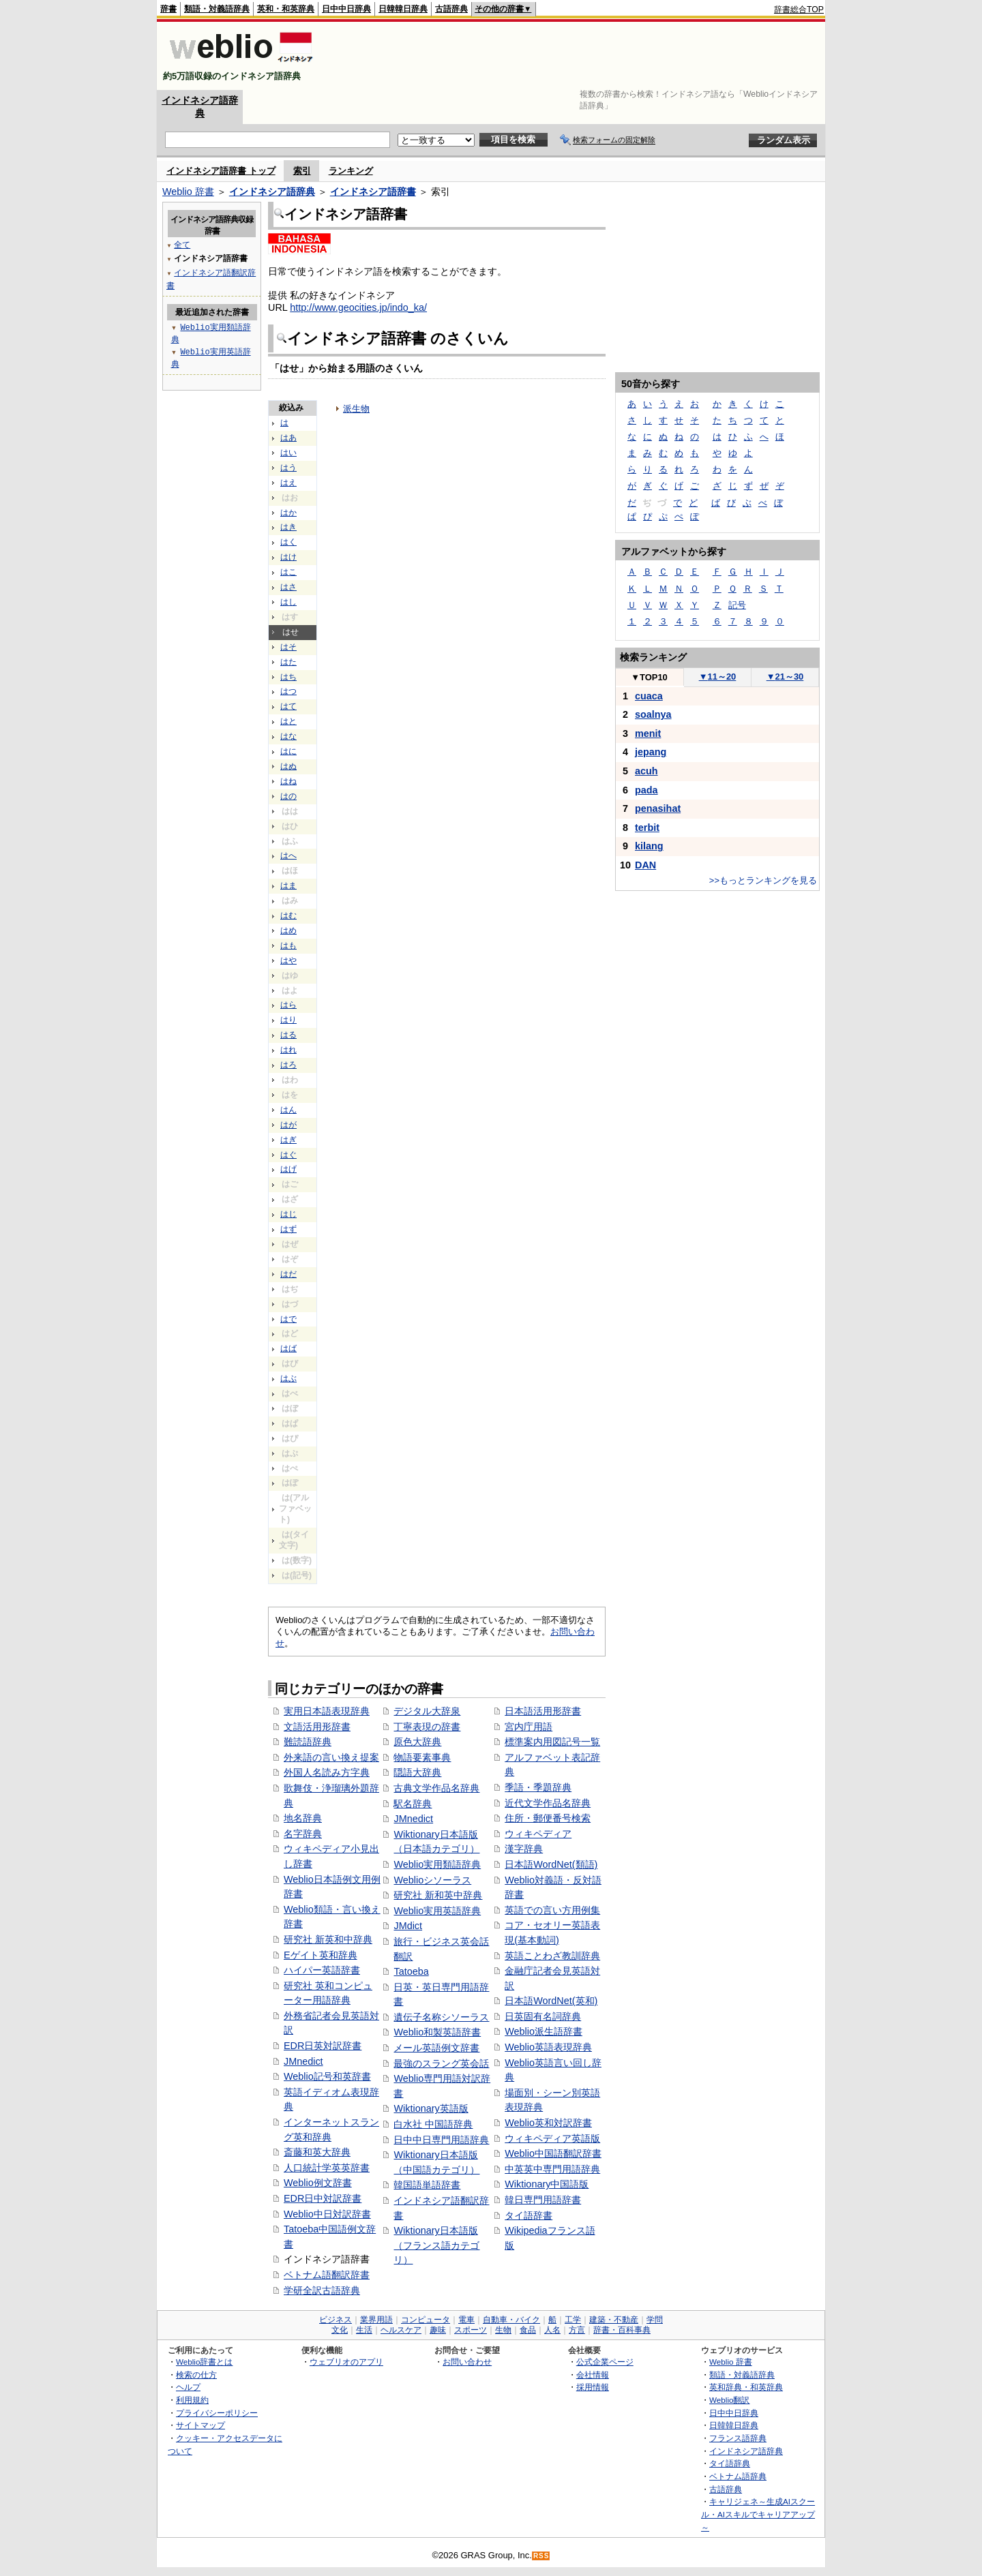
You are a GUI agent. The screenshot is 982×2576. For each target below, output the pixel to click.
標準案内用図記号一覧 (552, 1741)
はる (288, 1035)
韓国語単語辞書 (426, 2184)
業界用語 (376, 2320)
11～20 (717, 676)
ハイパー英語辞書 (322, 1970)
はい (288, 452)
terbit (647, 827)
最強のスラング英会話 (441, 2063)
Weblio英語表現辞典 (548, 2047)
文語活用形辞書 (317, 1726)
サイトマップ (200, 2425)
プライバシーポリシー (217, 2412)
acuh (646, 771)
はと (288, 721)
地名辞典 (303, 1818)
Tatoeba (410, 1971)
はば (288, 1348)
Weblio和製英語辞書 (437, 2032)
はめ (288, 930)
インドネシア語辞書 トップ (221, 171)
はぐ (288, 1155)
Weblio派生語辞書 (543, 2031)
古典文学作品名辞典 (436, 1788)
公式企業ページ (605, 2361)
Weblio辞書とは (204, 2361)
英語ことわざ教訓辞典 (552, 1955)
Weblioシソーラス (432, 1880)
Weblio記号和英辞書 (327, 2076)
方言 (577, 2330)
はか (288, 512)
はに (288, 751)
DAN (645, 865)
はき (288, 527)
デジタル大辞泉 (426, 1711)
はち (288, 677)
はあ (288, 437)
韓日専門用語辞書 (543, 2199)
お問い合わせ (467, 2361)
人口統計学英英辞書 (327, 2167)
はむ (288, 915)
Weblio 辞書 (188, 191)
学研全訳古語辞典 (322, 2290)
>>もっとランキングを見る (763, 880)
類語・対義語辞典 (217, 9)
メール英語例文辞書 (436, 2047)
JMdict (407, 1925)
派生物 (356, 409)
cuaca (649, 696)
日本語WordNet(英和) (551, 2000)
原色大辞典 (417, 1741)
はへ (288, 855)
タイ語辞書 (528, 2215)
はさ (288, 587)
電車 (466, 2320)
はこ (288, 572)
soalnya (653, 714)
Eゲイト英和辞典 (320, 1955)
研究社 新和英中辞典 (437, 1895)
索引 (302, 171)
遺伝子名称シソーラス (441, 2017)
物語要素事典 (422, 1757)
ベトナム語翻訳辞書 (327, 2274)
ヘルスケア (401, 2330)
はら (288, 1005)
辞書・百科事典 (622, 2330)
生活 (364, 2330)
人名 (552, 2330)
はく (288, 542)
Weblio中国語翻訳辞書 (553, 2153)
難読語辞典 (307, 1741)
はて (288, 706)
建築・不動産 (613, 2320)
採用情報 (592, 2386)
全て (182, 244)
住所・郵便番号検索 (548, 1818)
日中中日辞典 (346, 9)
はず (288, 1229)
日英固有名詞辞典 (543, 2016)
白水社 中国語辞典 (433, 2124)
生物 (503, 2330)
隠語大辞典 (417, 1772)
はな (288, 736)
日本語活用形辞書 (543, 1711)
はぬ (288, 766)
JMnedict (303, 2061)
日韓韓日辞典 (403, 9)
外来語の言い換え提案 (331, 1757)
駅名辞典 (412, 1803)
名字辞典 (303, 1833)
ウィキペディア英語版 (552, 2138)
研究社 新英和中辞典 (328, 1939)
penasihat (658, 808)
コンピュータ (425, 2320)
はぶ (288, 1378)
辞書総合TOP (799, 9)
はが (288, 1125)
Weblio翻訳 (729, 2399)
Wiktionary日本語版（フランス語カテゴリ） (436, 2245)
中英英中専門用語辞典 (552, 2169)
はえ (288, 482)
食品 (528, 2330)
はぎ (288, 1140)
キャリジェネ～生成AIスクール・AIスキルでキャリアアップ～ (758, 2514)
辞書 (168, 9)
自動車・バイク (511, 2320)
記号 (737, 605)
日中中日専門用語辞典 (441, 2139)
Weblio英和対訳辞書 (548, 2122)
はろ (288, 1065)
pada (646, 790)
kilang (649, 845)
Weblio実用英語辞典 (437, 1910)
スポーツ (470, 2330)
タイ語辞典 (729, 2463)
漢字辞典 (524, 1848)
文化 (339, 2330)
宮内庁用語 (528, 1726)
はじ (288, 1214)
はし (288, 602)
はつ (288, 691)
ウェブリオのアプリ (346, 2361)
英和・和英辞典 (285, 9)
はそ (288, 647)
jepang (650, 751)
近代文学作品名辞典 (548, 1803)
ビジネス (335, 2320)
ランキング (351, 171)
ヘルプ (188, 2386)
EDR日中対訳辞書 (322, 2198)
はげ (288, 1169)
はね (288, 781)
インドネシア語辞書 (373, 191)
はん (288, 1110)
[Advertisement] (575, 56)
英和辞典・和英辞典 (746, 2386)
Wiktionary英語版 (430, 2108)
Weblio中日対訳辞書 (327, 2214)
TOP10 (649, 677)
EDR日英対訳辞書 (322, 2045)
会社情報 (592, 2374)
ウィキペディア (538, 1833)
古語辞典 (451, 9)
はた (288, 662)
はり (288, 1020)
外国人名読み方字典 (327, 1772)
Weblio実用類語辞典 (437, 1864)
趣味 (438, 2330)
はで (288, 1319)
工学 (573, 2320)
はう (288, 467)
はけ (288, 557)
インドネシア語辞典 (272, 191)
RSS (541, 2556)
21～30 (785, 676)
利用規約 (192, 2399)
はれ (288, 1050)
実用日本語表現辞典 (327, 1711)
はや (288, 960)
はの (288, 796)
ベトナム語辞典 (738, 2476)
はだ (288, 1274)
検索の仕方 (196, 2374)
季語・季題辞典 (538, 1787)
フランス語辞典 (738, 2438)
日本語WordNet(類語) (551, 1864)
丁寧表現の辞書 (426, 1726)
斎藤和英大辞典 (317, 2152)
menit (648, 733)
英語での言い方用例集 (552, 1910)
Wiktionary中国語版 (547, 2184)
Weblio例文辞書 (318, 2182)
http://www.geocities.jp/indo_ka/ (358, 307)
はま (288, 885)
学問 (654, 2320)
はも (288, 945)
